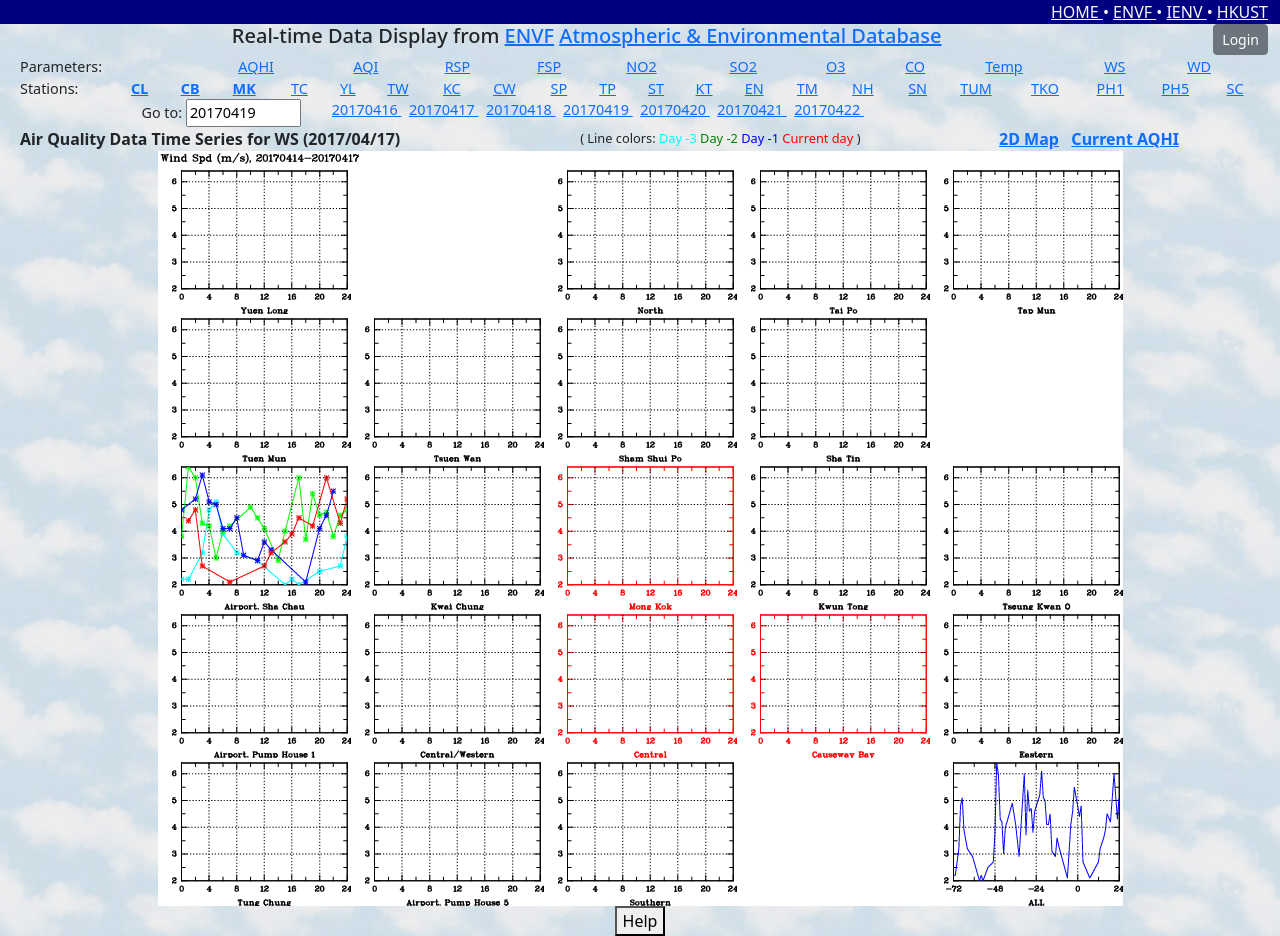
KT (704, 88)
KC (452, 88)
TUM (976, 88)
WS (1114, 66)
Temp (1003, 66)
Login (1240, 39)
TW (397, 88)
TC (299, 88)
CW (504, 88)
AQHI (256, 66)
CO (915, 66)
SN (917, 88)
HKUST (1242, 12)
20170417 (444, 109)
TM (807, 88)
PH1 (1111, 88)
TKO (1045, 88)
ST (656, 88)
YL (348, 88)
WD (1199, 66)
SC (1235, 88)
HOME (1077, 12)
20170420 (675, 109)
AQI (365, 66)
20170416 (367, 109)
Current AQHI (1125, 139)
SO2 (743, 66)
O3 (835, 66)
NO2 (641, 66)
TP (607, 88)
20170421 (752, 109)
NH (863, 88)
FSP (549, 66)
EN (754, 88)
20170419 (598, 109)
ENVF (1134, 12)
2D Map (1029, 139)
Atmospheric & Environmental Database (750, 35)
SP (559, 88)
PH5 (1176, 88)
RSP (458, 66)
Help (640, 921)
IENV (1186, 12)
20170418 (521, 109)
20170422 (829, 109)
